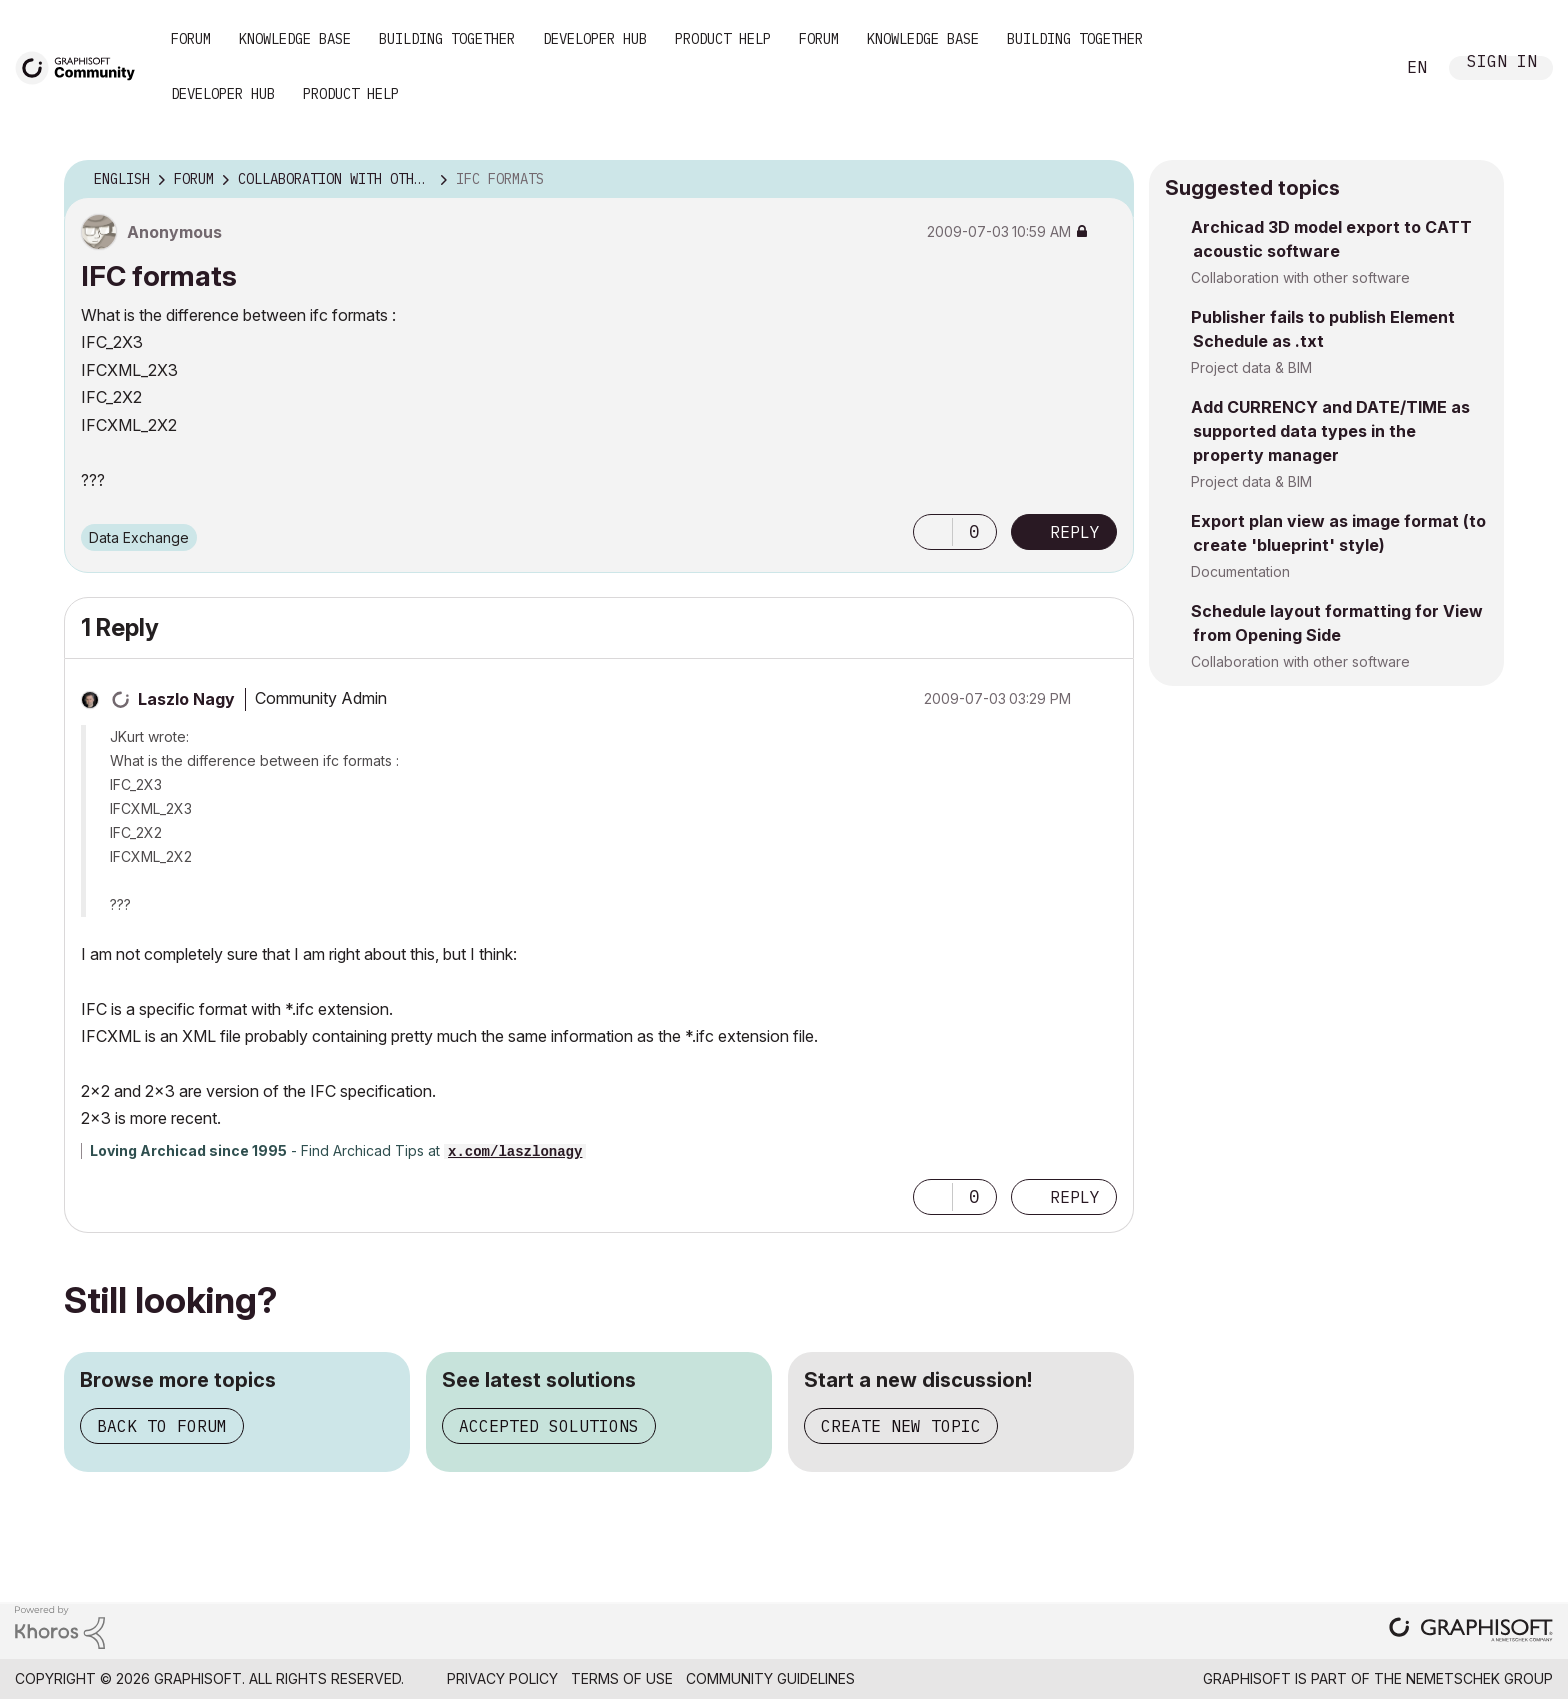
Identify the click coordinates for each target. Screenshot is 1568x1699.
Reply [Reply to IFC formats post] (1075, 532)
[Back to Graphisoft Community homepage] (82, 66)
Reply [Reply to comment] (1075, 1197)
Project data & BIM (1251, 367)
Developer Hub (595, 39)
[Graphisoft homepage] (1471, 1631)
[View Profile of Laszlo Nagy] (186, 699)
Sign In (1502, 63)
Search (1357, 68)
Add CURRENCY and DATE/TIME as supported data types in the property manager (1330, 431)
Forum (191, 39)
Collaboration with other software (1300, 277)
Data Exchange (139, 537)
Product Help (723, 39)
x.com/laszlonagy (515, 1152)
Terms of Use (622, 1678)
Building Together (447, 39)
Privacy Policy (502, 1678)
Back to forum (162, 1426)
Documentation (1240, 571)
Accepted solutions (549, 1426)
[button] (933, 532)
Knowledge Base (295, 39)
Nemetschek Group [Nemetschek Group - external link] (1479, 1678)
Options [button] (1106, 180)
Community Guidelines (770, 1678)
